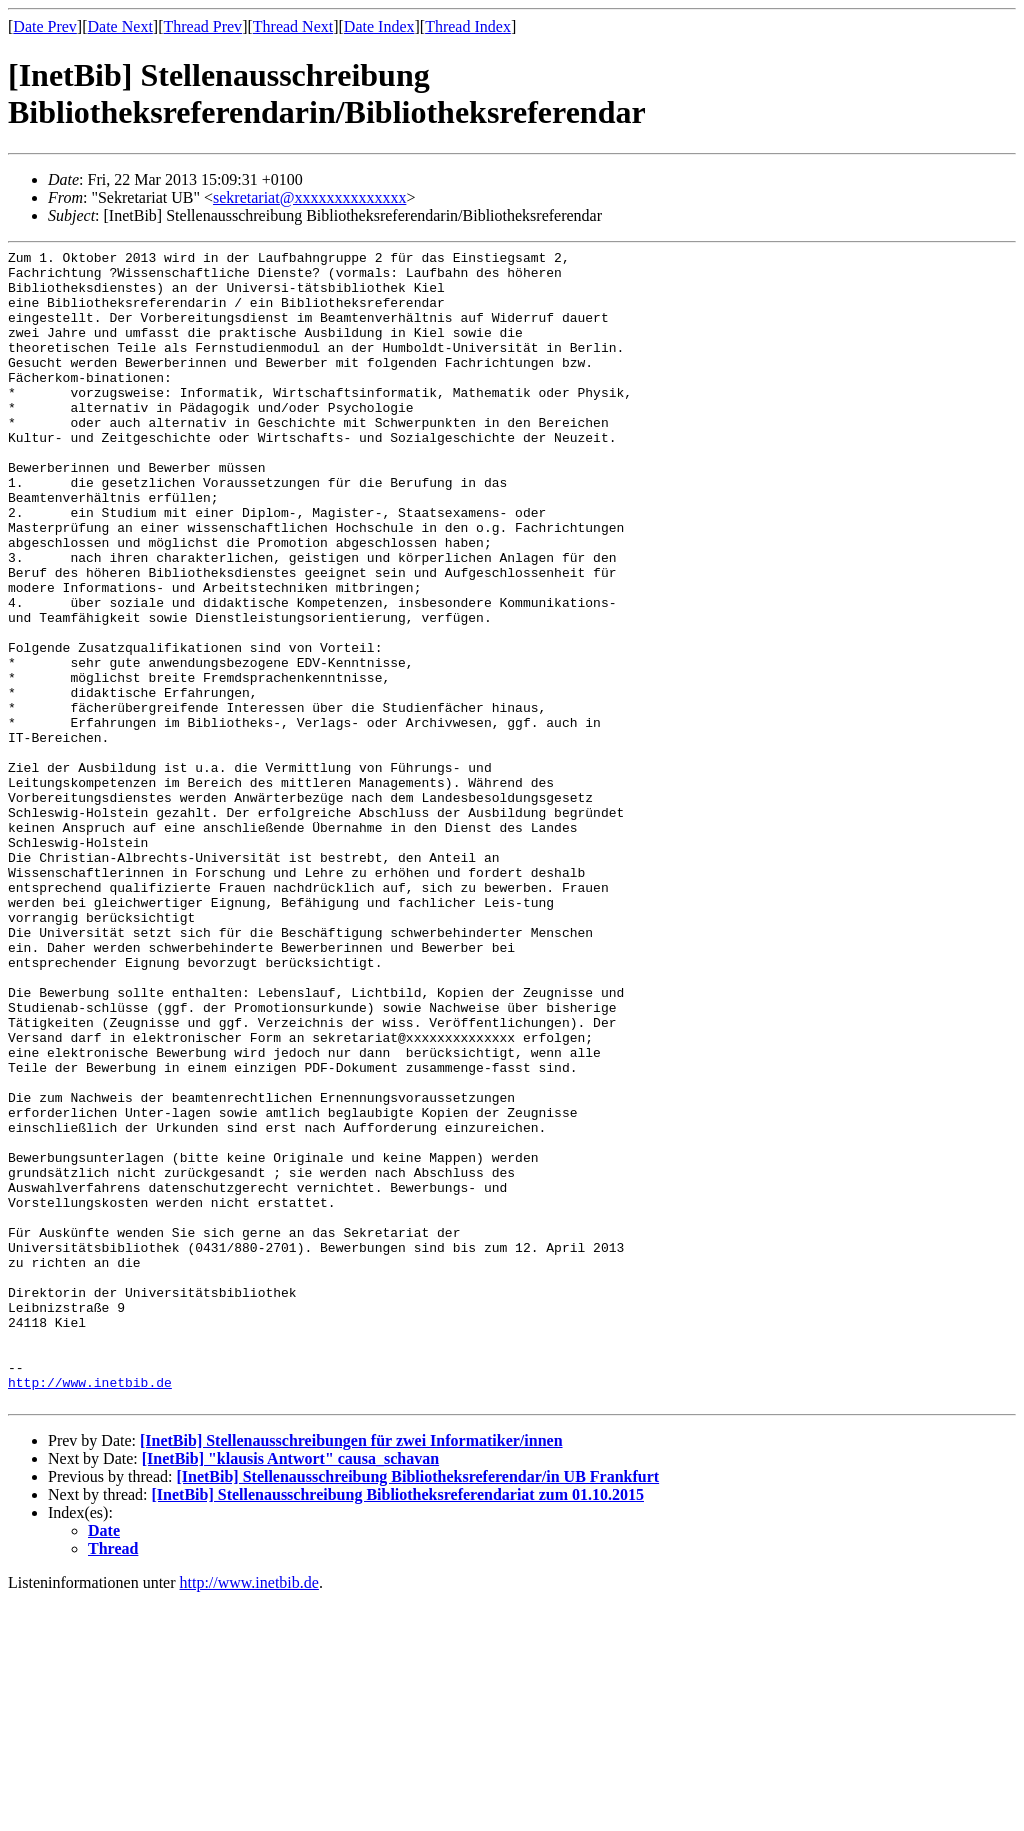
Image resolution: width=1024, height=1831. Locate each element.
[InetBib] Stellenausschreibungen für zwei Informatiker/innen (351, 1671)
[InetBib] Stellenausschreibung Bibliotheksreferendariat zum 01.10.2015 (398, 1725)
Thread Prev (202, 26)
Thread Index (468, 26)
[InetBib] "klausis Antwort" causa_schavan (290, 1689)
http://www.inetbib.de (90, 1610)
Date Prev (45, 26)
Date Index (379, 26)
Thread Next (293, 26)
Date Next (120, 26)
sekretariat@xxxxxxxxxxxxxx (309, 197)
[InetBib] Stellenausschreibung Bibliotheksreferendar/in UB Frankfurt (417, 1707)
